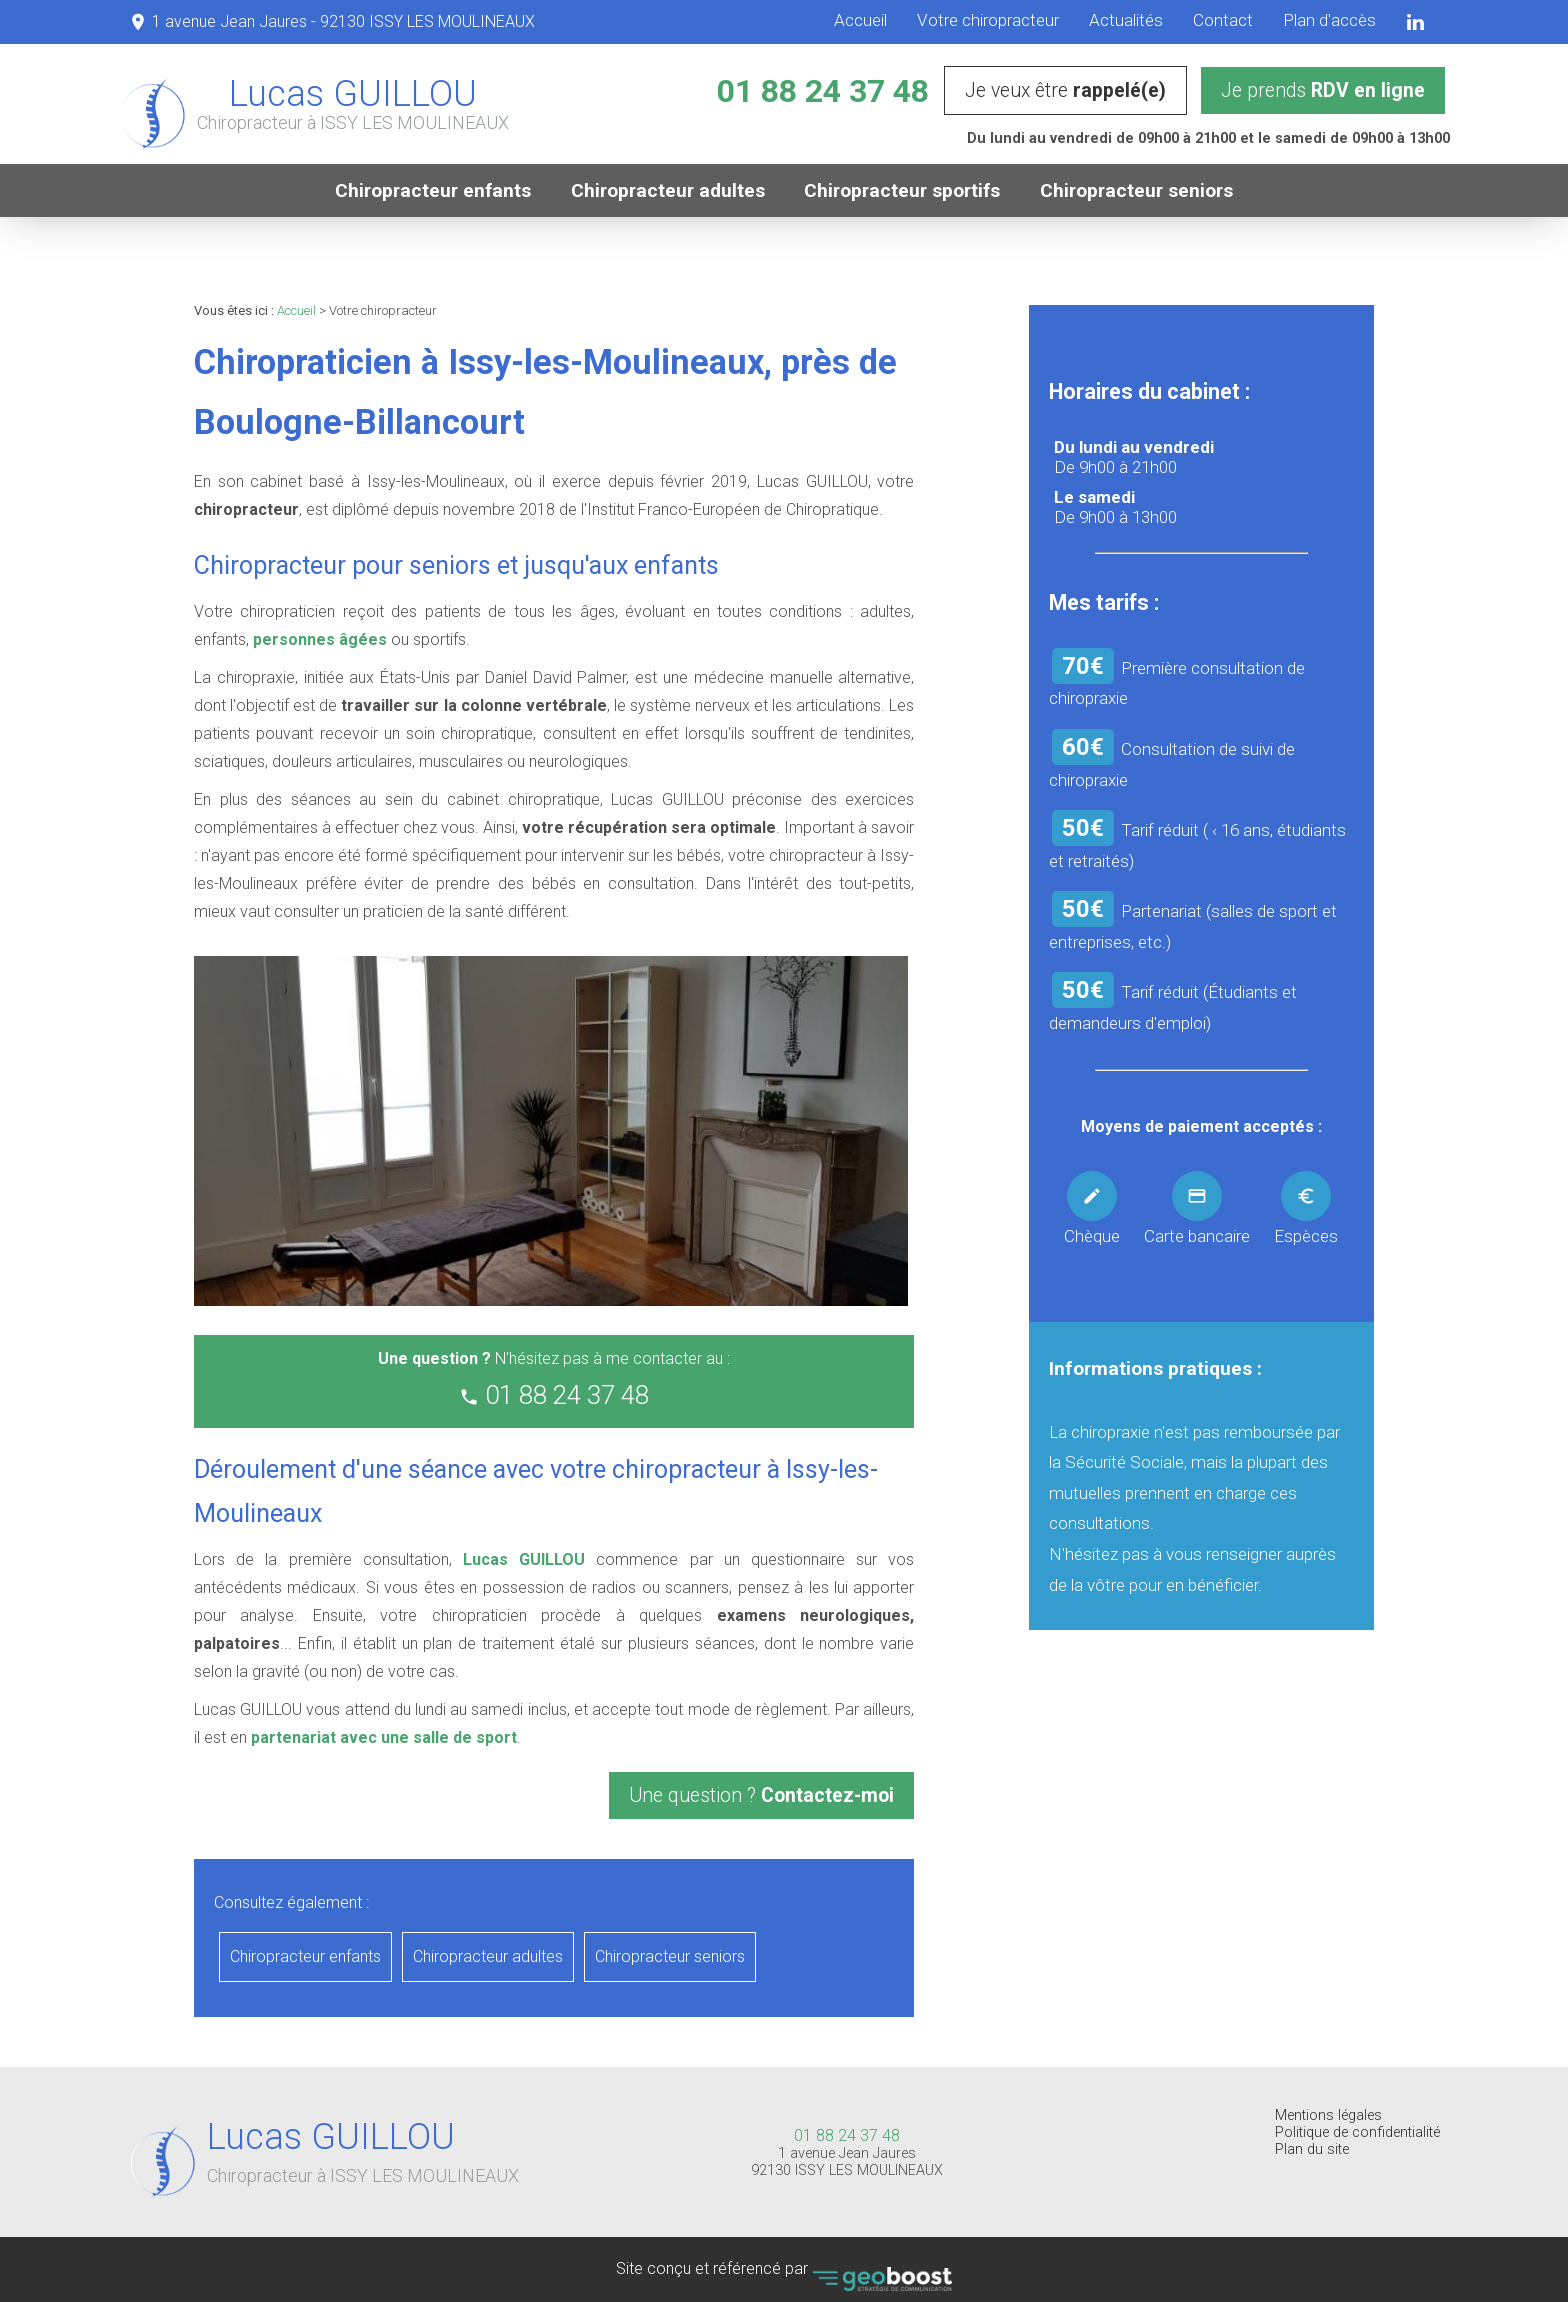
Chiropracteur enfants (432, 190)
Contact (1223, 20)
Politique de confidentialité (1357, 2132)
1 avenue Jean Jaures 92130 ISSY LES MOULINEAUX (847, 2162)
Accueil (860, 20)
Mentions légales (1328, 2115)
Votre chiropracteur (988, 20)
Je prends (1323, 90)
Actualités (1126, 20)
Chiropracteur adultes (668, 190)
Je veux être (1065, 90)
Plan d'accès (1329, 20)
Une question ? (761, 1795)
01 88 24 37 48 (823, 91)
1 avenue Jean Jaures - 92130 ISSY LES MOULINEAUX (343, 21)
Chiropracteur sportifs (903, 190)
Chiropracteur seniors (1138, 190)
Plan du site (1312, 2149)
